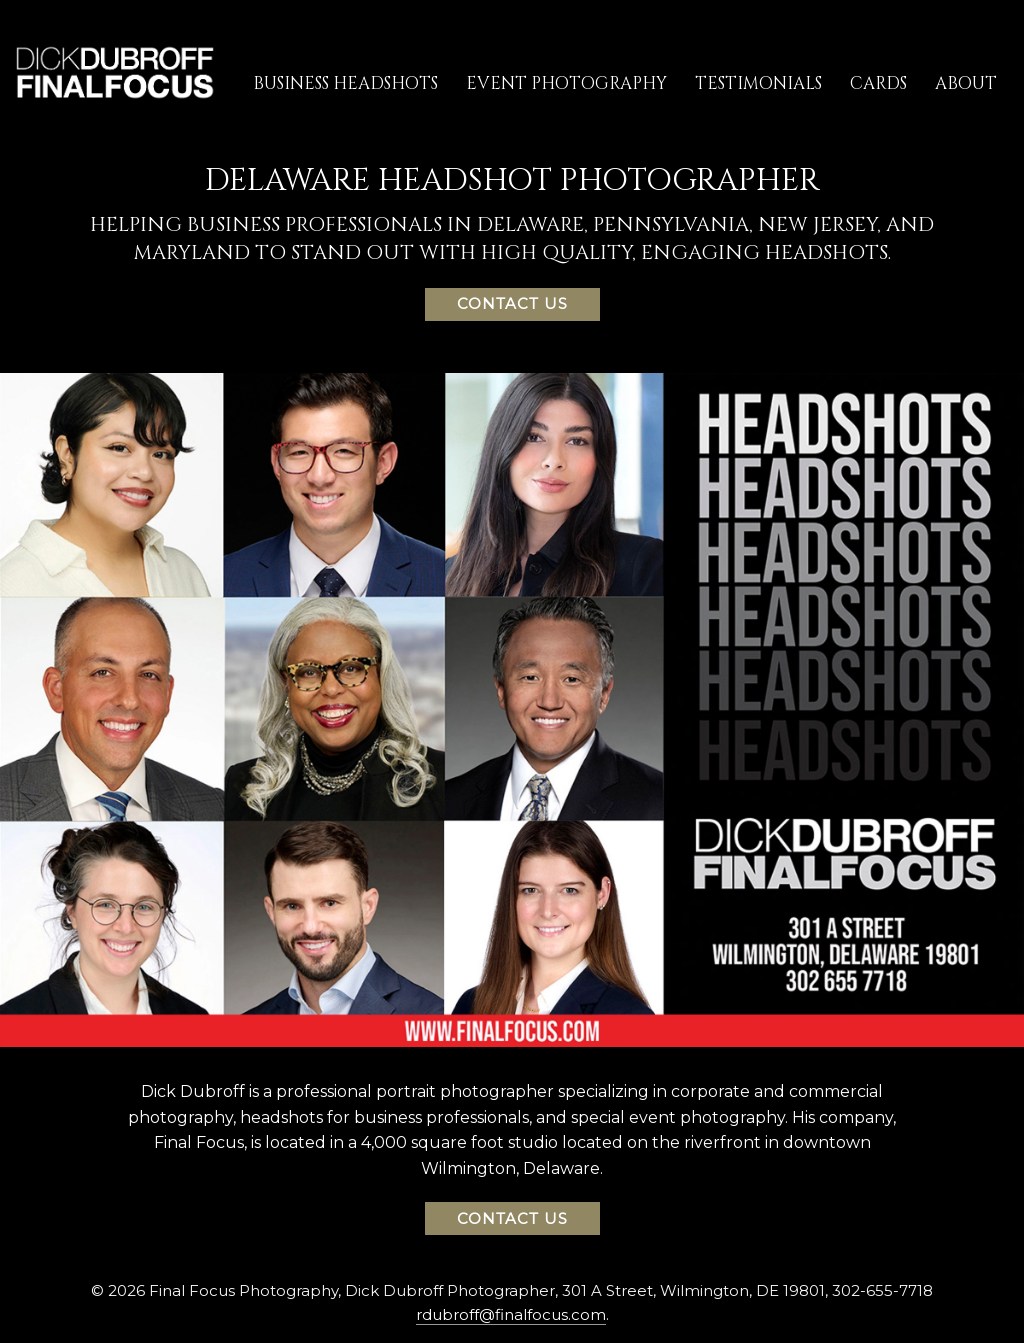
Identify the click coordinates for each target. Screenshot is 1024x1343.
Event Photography (566, 83)
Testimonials (758, 83)
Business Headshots (345, 83)
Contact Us (512, 303)
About (966, 83)
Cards (878, 83)
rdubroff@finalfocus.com (511, 1314)
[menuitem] (345, 82)
